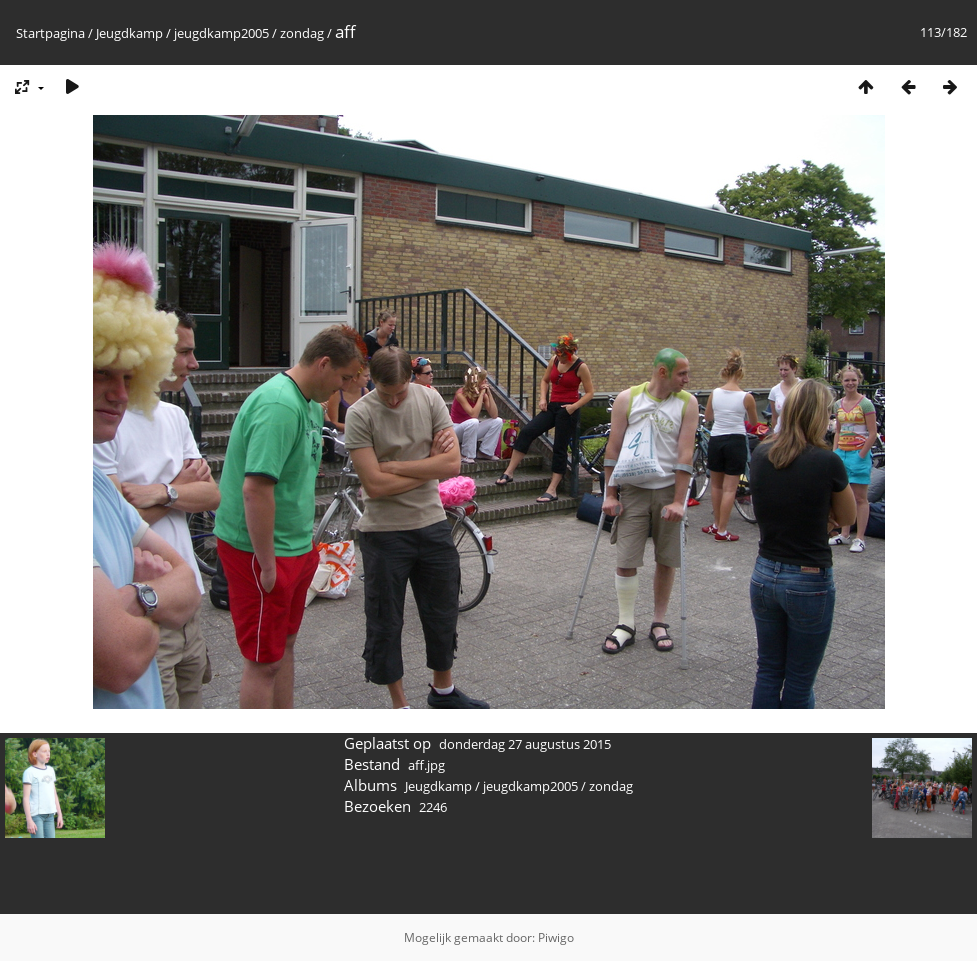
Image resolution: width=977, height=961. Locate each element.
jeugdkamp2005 (221, 33)
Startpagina (50, 33)
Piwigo (556, 937)
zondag (302, 33)
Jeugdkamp (129, 33)
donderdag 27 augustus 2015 (525, 744)
